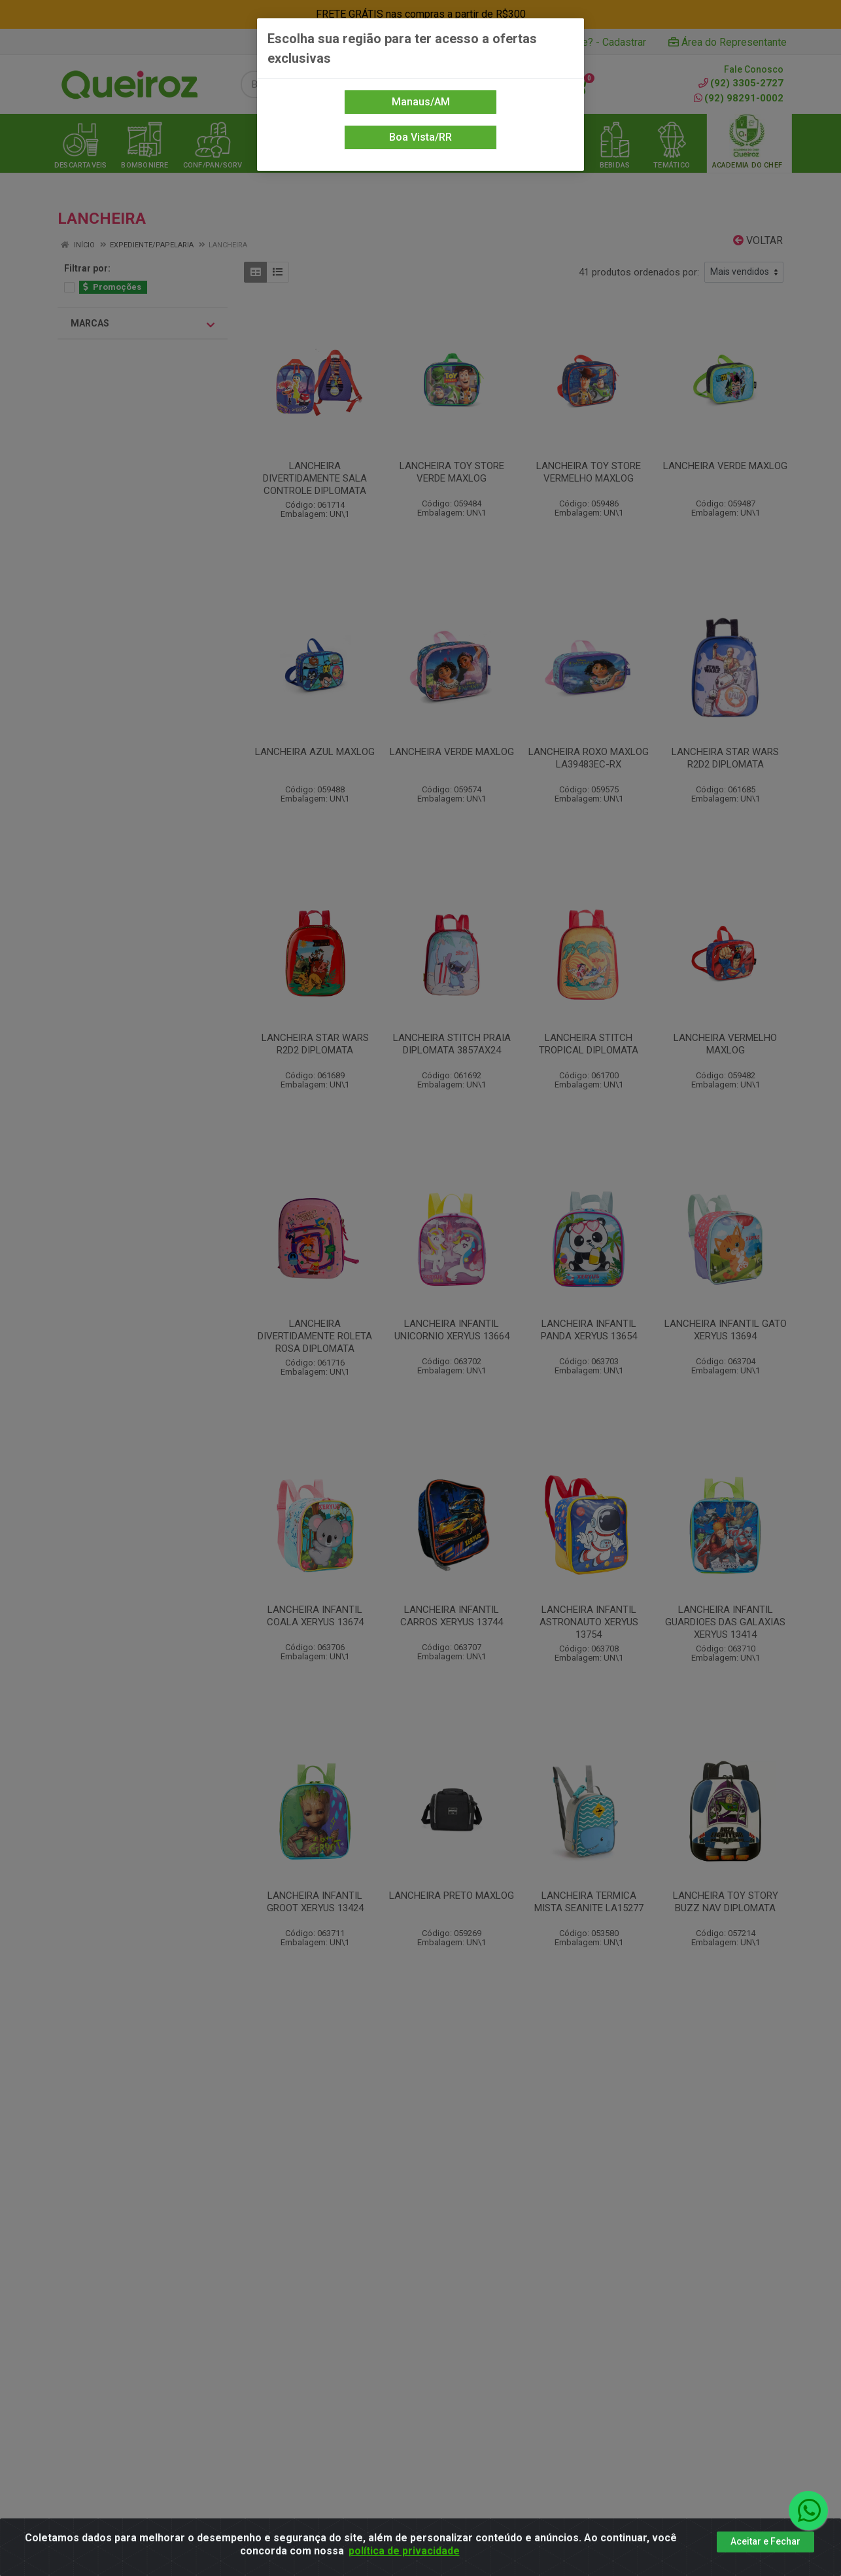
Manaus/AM (421, 102)
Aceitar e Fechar (765, 2541)
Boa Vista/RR (420, 137)
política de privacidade (404, 2551)
